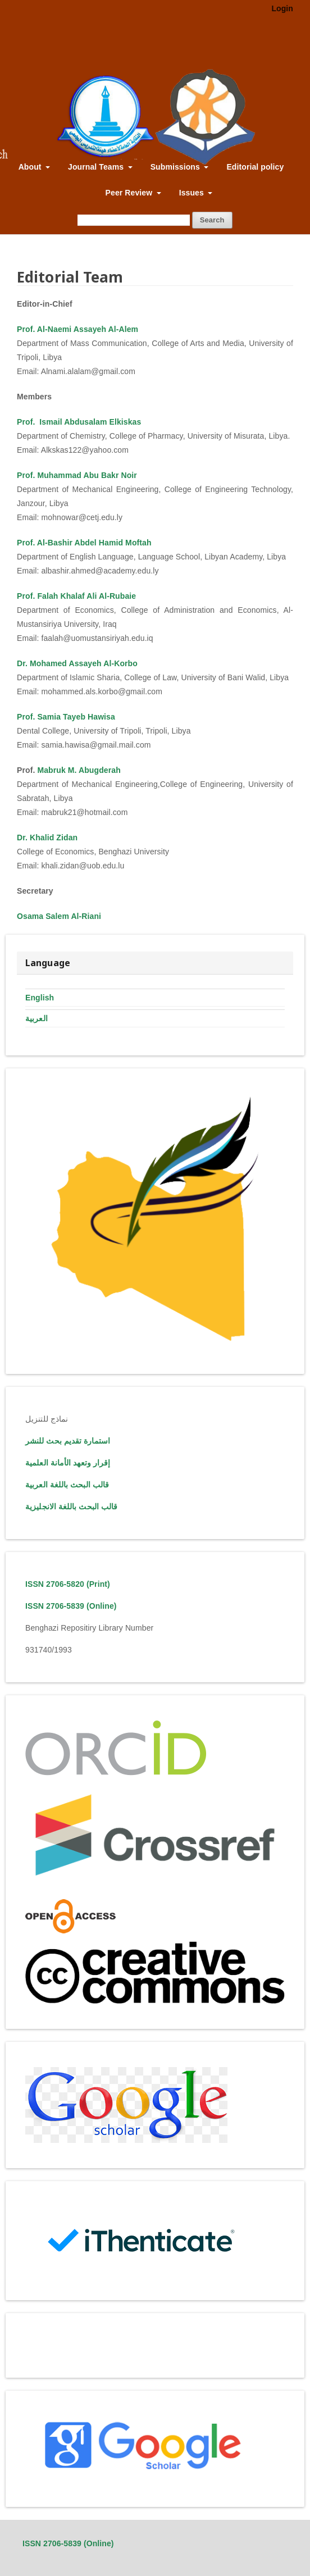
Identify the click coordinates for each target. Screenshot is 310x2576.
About (31, 166)
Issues (192, 192)
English (39, 997)
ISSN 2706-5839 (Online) (71, 1605)
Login (282, 8)
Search (212, 220)
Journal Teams (97, 166)
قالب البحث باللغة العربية (67, 1484)
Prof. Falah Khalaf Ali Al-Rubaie (76, 595)
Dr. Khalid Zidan (47, 837)
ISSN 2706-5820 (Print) (67, 1584)
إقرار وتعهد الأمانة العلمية (67, 1462)
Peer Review (130, 192)
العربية (36, 1018)
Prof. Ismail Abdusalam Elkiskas (79, 421)
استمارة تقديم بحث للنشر (67, 1440)
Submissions (176, 166)
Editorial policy (255, 166)
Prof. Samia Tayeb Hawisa (66, 716)
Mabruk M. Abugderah (78, 770)
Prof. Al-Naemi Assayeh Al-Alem (77, 329)
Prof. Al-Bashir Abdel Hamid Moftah (84, 542)
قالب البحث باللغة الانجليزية (71, 1506)
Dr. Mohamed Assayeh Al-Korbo (77, 663)
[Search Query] (134, 220)
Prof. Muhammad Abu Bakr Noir (77, 475)
